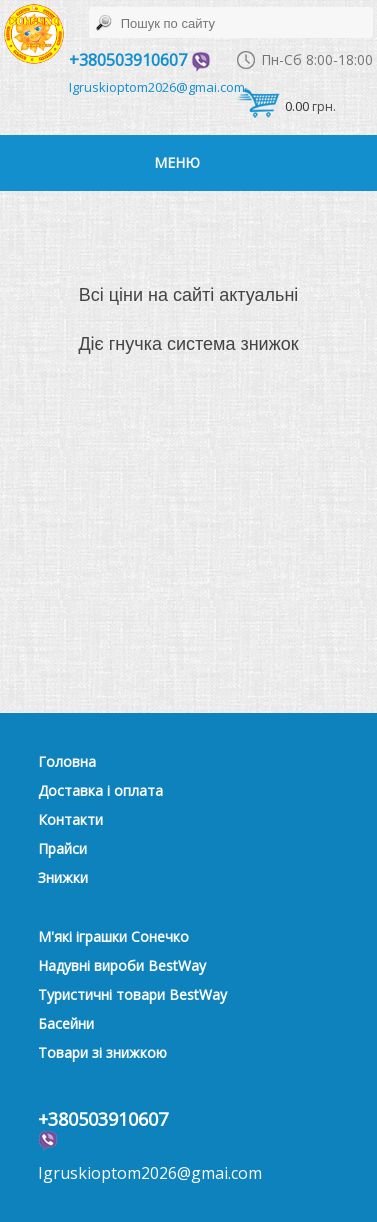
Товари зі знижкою (102, 1052)
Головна (67, 761)
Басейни (66, 1023)
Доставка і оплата (100, 790)
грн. (286, 110)
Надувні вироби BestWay (122, 965)
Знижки (63, 877)
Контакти (70, 819)
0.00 (297, 106)
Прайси (62, 848)
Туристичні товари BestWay (132, 994)
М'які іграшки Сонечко (113, 936)
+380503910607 (140, 60)
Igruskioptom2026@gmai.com (157, 87)
